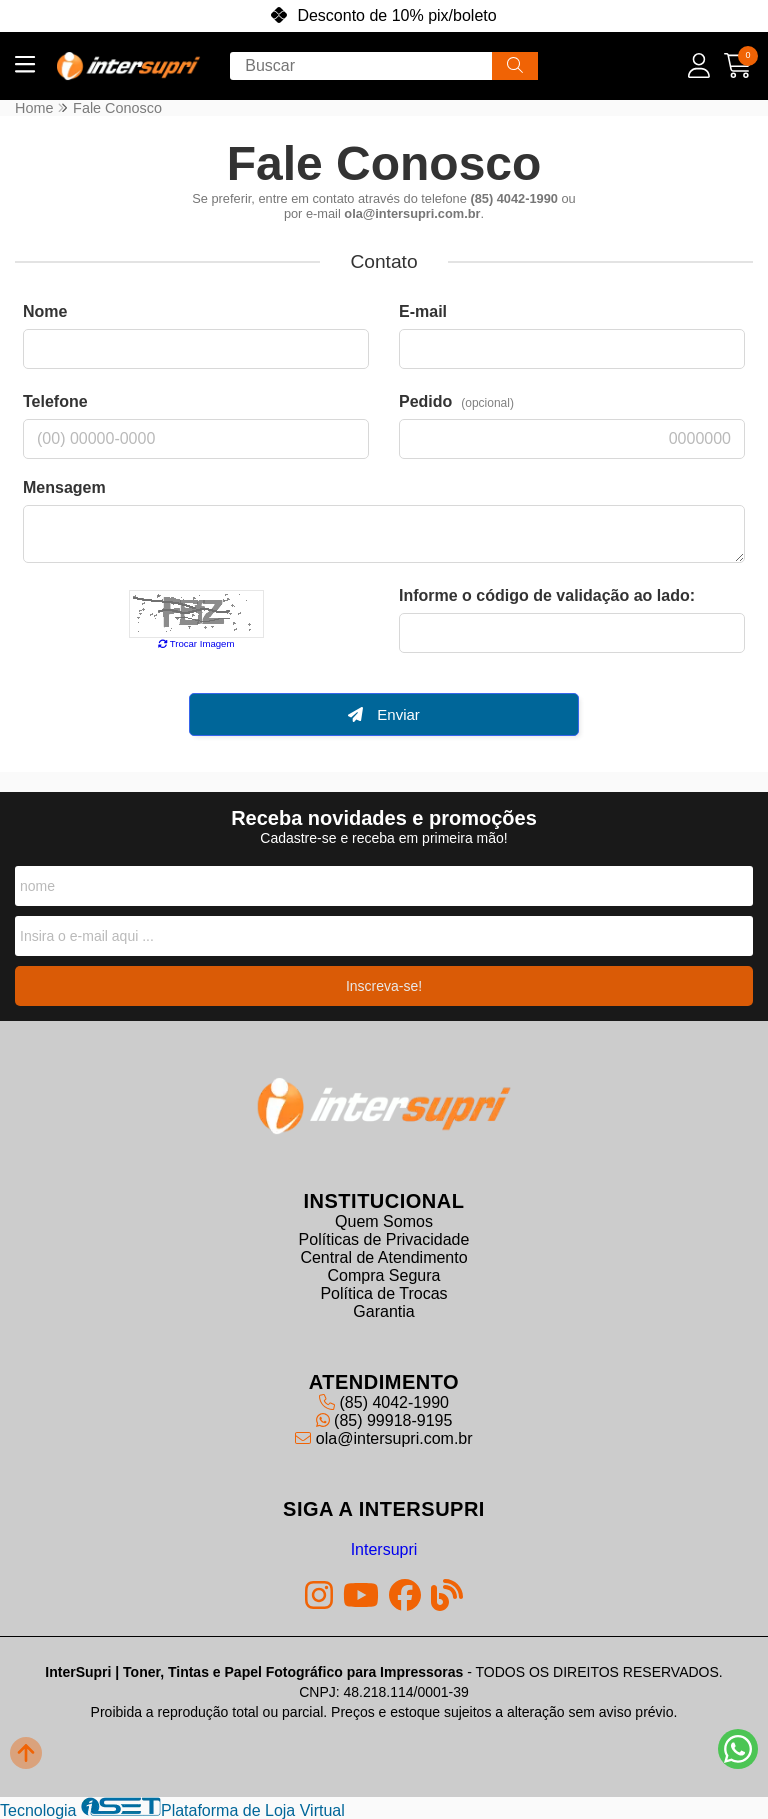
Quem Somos (384, 1220)
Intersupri (384, 1548)
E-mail (423, 311)
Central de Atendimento (383, 1256)
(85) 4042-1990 (384, 1401)
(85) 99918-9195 (384, 1419)
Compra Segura (384, 1274)
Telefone (55, 401)
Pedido (456, 401)
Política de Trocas (383, 1292)
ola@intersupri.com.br (383, 1437)
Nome (45, 311)
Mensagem (64, 487)
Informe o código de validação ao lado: (547, 595)
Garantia (383, 1310)
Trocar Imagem (196, 643)
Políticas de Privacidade (384, 1238)
